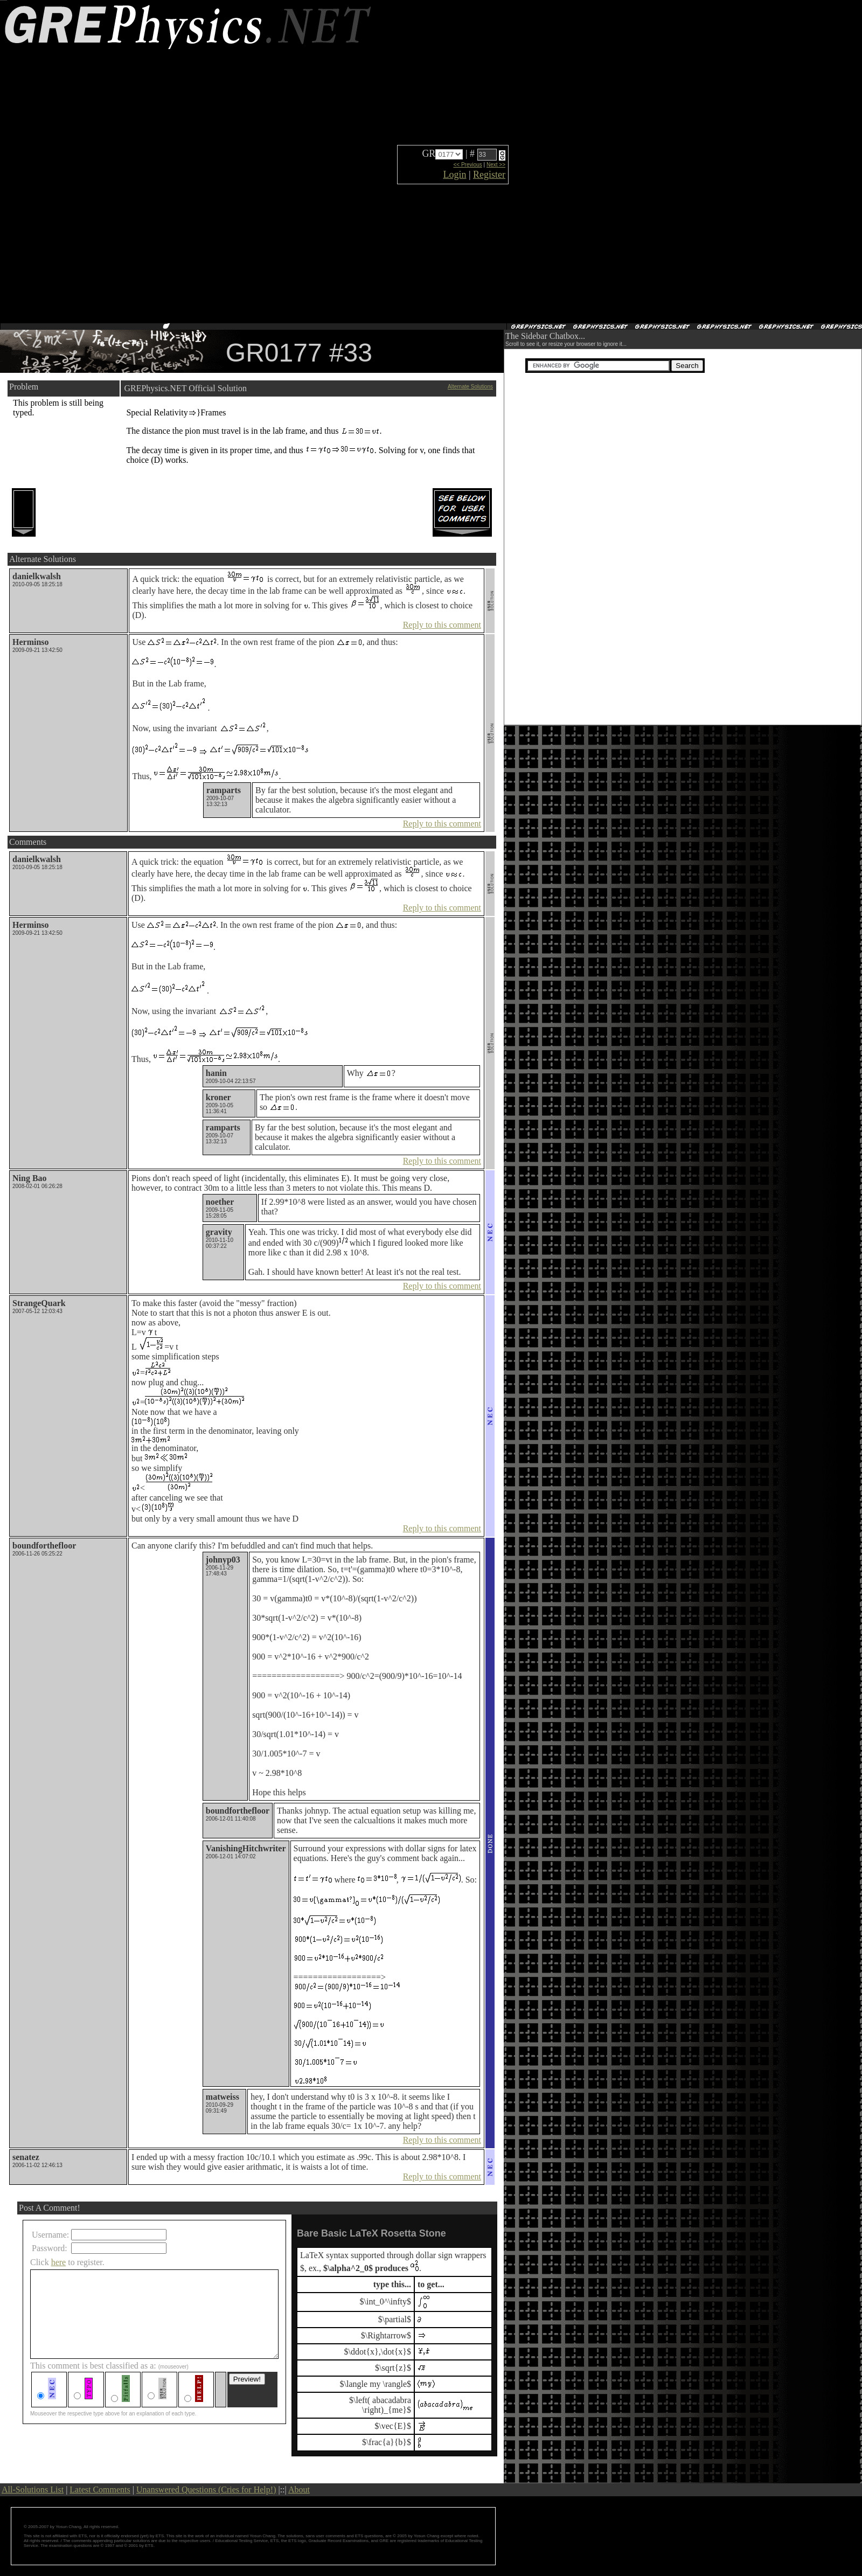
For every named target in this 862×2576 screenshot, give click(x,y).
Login (454, 174)
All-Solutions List (33, 2489)
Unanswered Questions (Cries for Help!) (206, 2489)
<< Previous (467, 165)
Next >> (495, 165)
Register (489, 174)
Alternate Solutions (470, 387)
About (299, 2489)
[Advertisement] (547, 161)
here (58, 2262)
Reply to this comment (442, 624)
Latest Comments (99, 2489)
